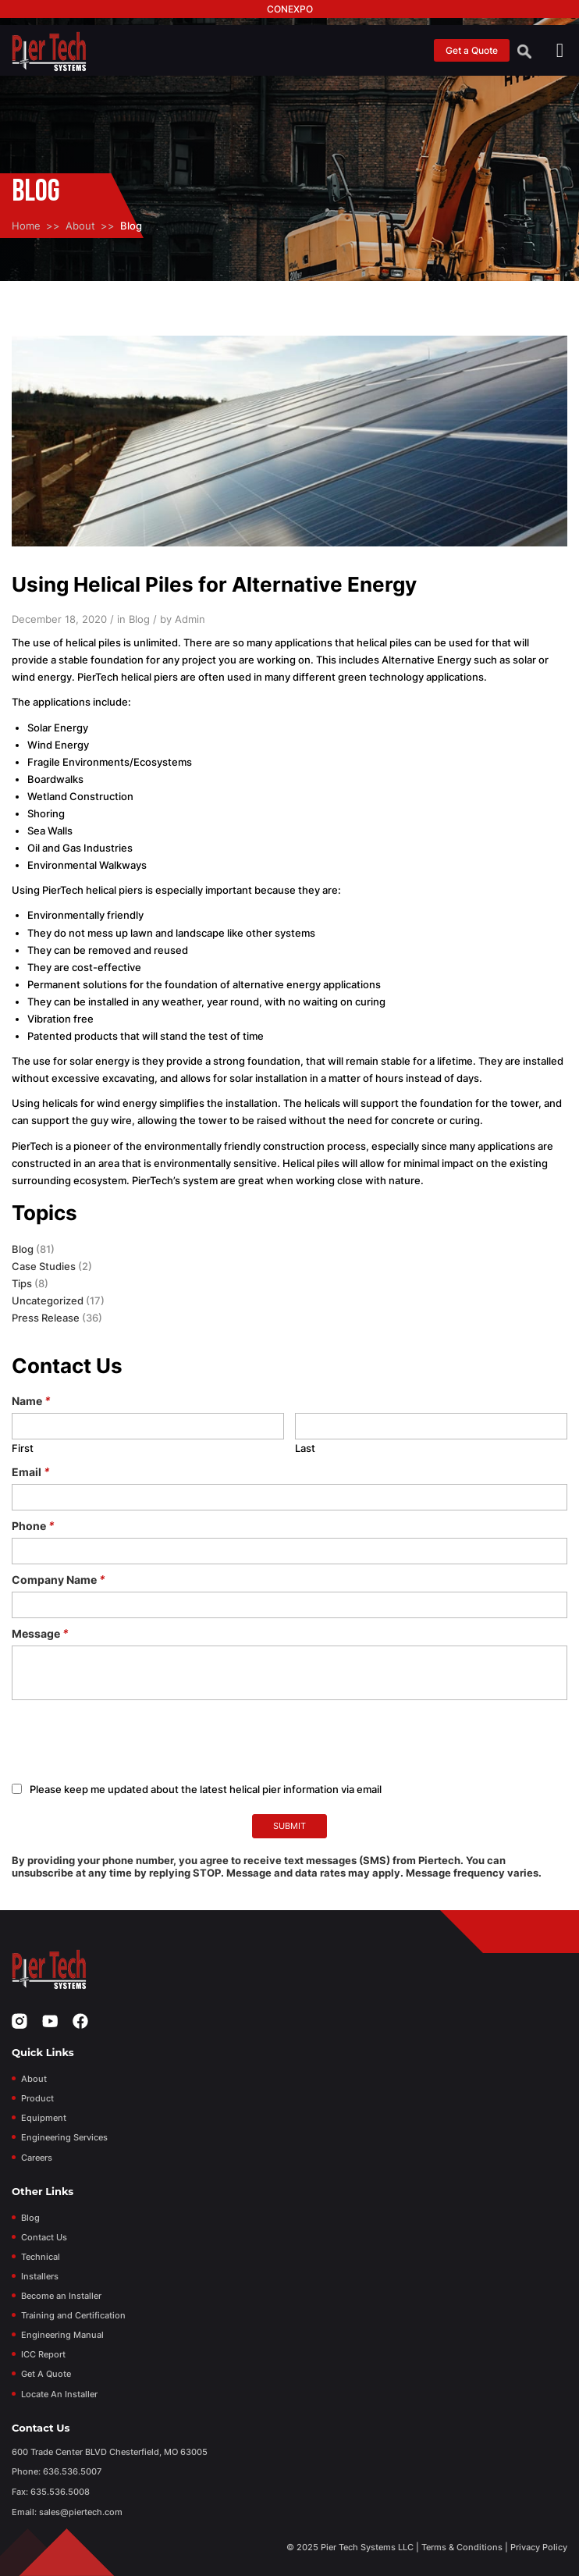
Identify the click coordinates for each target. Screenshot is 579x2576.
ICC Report (43, 2354)
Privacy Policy (538, 2547)
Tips (22, 1283)
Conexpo (290, 9)
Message (40, 1633)
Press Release (46, 1317)
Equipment (43, 2117)
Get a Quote (472, 50)
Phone (33, 1525)
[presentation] (130, 1742)
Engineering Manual (62, 2334)
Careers (36, 2157)
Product (37, 2098)
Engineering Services (64, 2137)
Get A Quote (46, 2373)
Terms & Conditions (462, 2547)
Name (31, 1400)
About (80, 225)
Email (31, 1471)
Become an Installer (61, 2295)
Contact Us (44, 2237)
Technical (40, 2256)
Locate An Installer (59, 2394)
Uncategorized (47, 1300)
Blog (23, 1249)
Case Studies (44, 1266)
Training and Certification (73, 2315)
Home (26, 225)
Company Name (58, 1579)
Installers (40, 2276)
